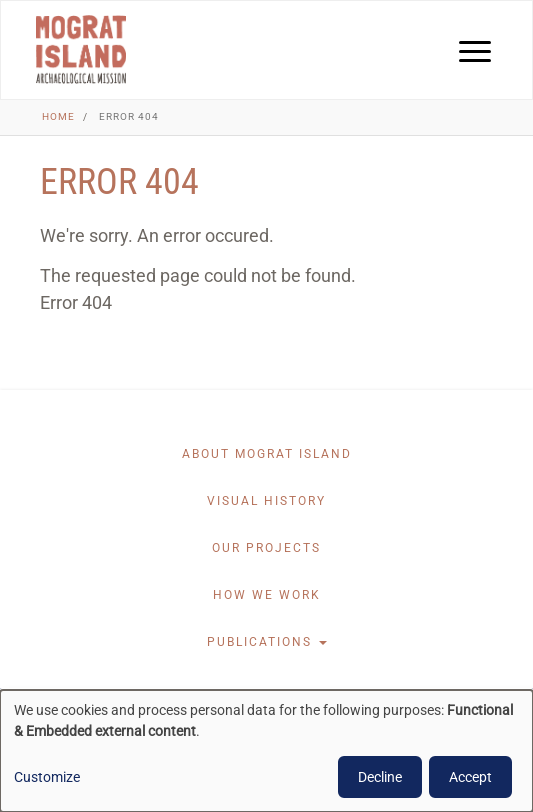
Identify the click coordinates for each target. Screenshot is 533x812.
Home (58, 116)
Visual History (266, 501)
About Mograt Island (267, 454)
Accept (470, 777)
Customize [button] (47, 777)
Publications (267, 642)
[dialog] (266, 751)
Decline (380, 777)
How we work (267, 595)
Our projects (266, 548)
